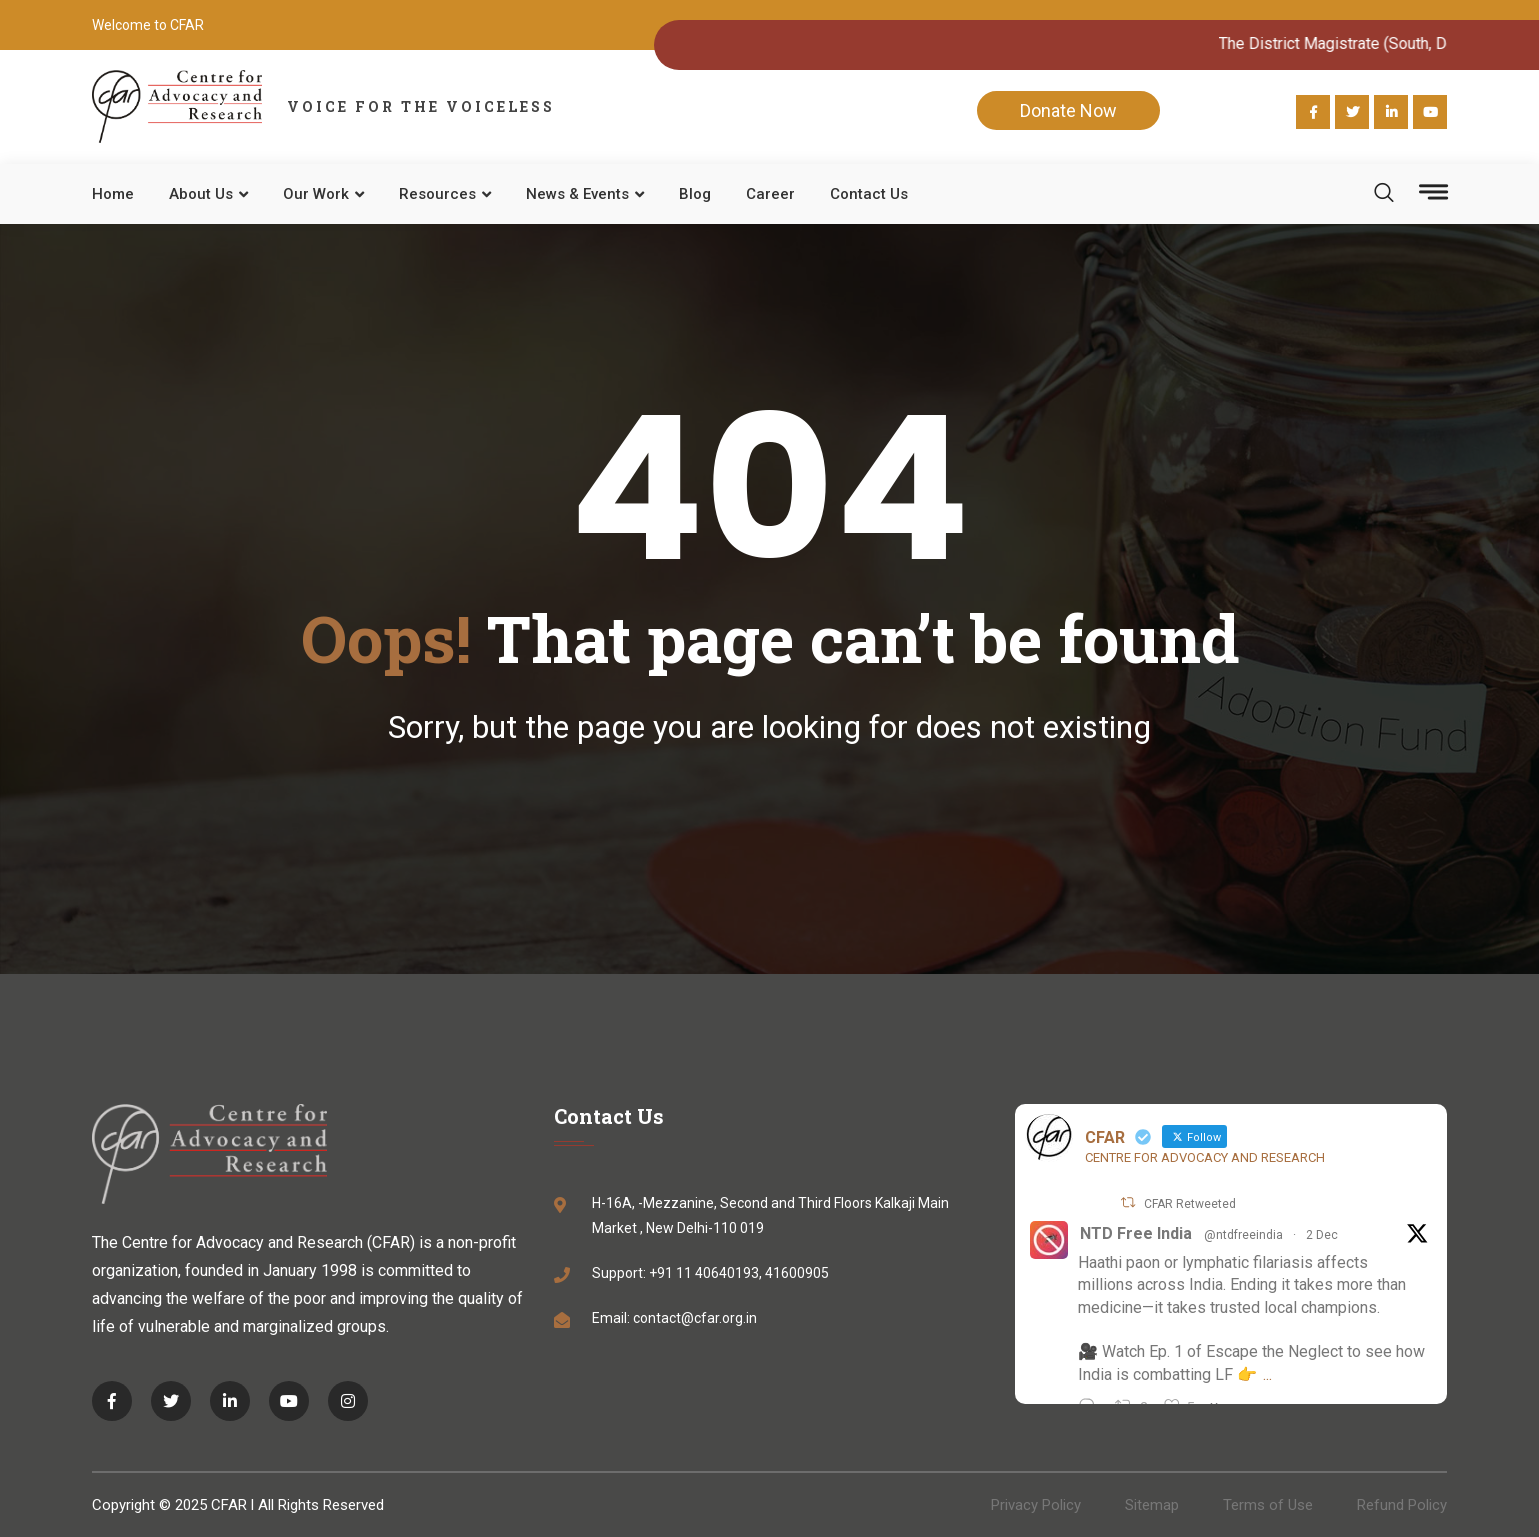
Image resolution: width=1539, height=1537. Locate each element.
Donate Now (1068, 110)
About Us (201, 194)
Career (770, 194)
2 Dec (1322, 1235)
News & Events (577, 194)
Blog (695, 194)
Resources (437, 194)
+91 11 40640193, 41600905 (739, 1273)
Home (113, 194)
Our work (316, 194)
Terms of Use (1268, 1505)
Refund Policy (1402, 1505)
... (1267, 1374)
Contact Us (869, 194)
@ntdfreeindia (1243, 1235)
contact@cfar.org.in (695, 1318)
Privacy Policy (1036, 1505)
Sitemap (1152, 1505)
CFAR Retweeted (1190, 1204)
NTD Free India (1136, 1233)
